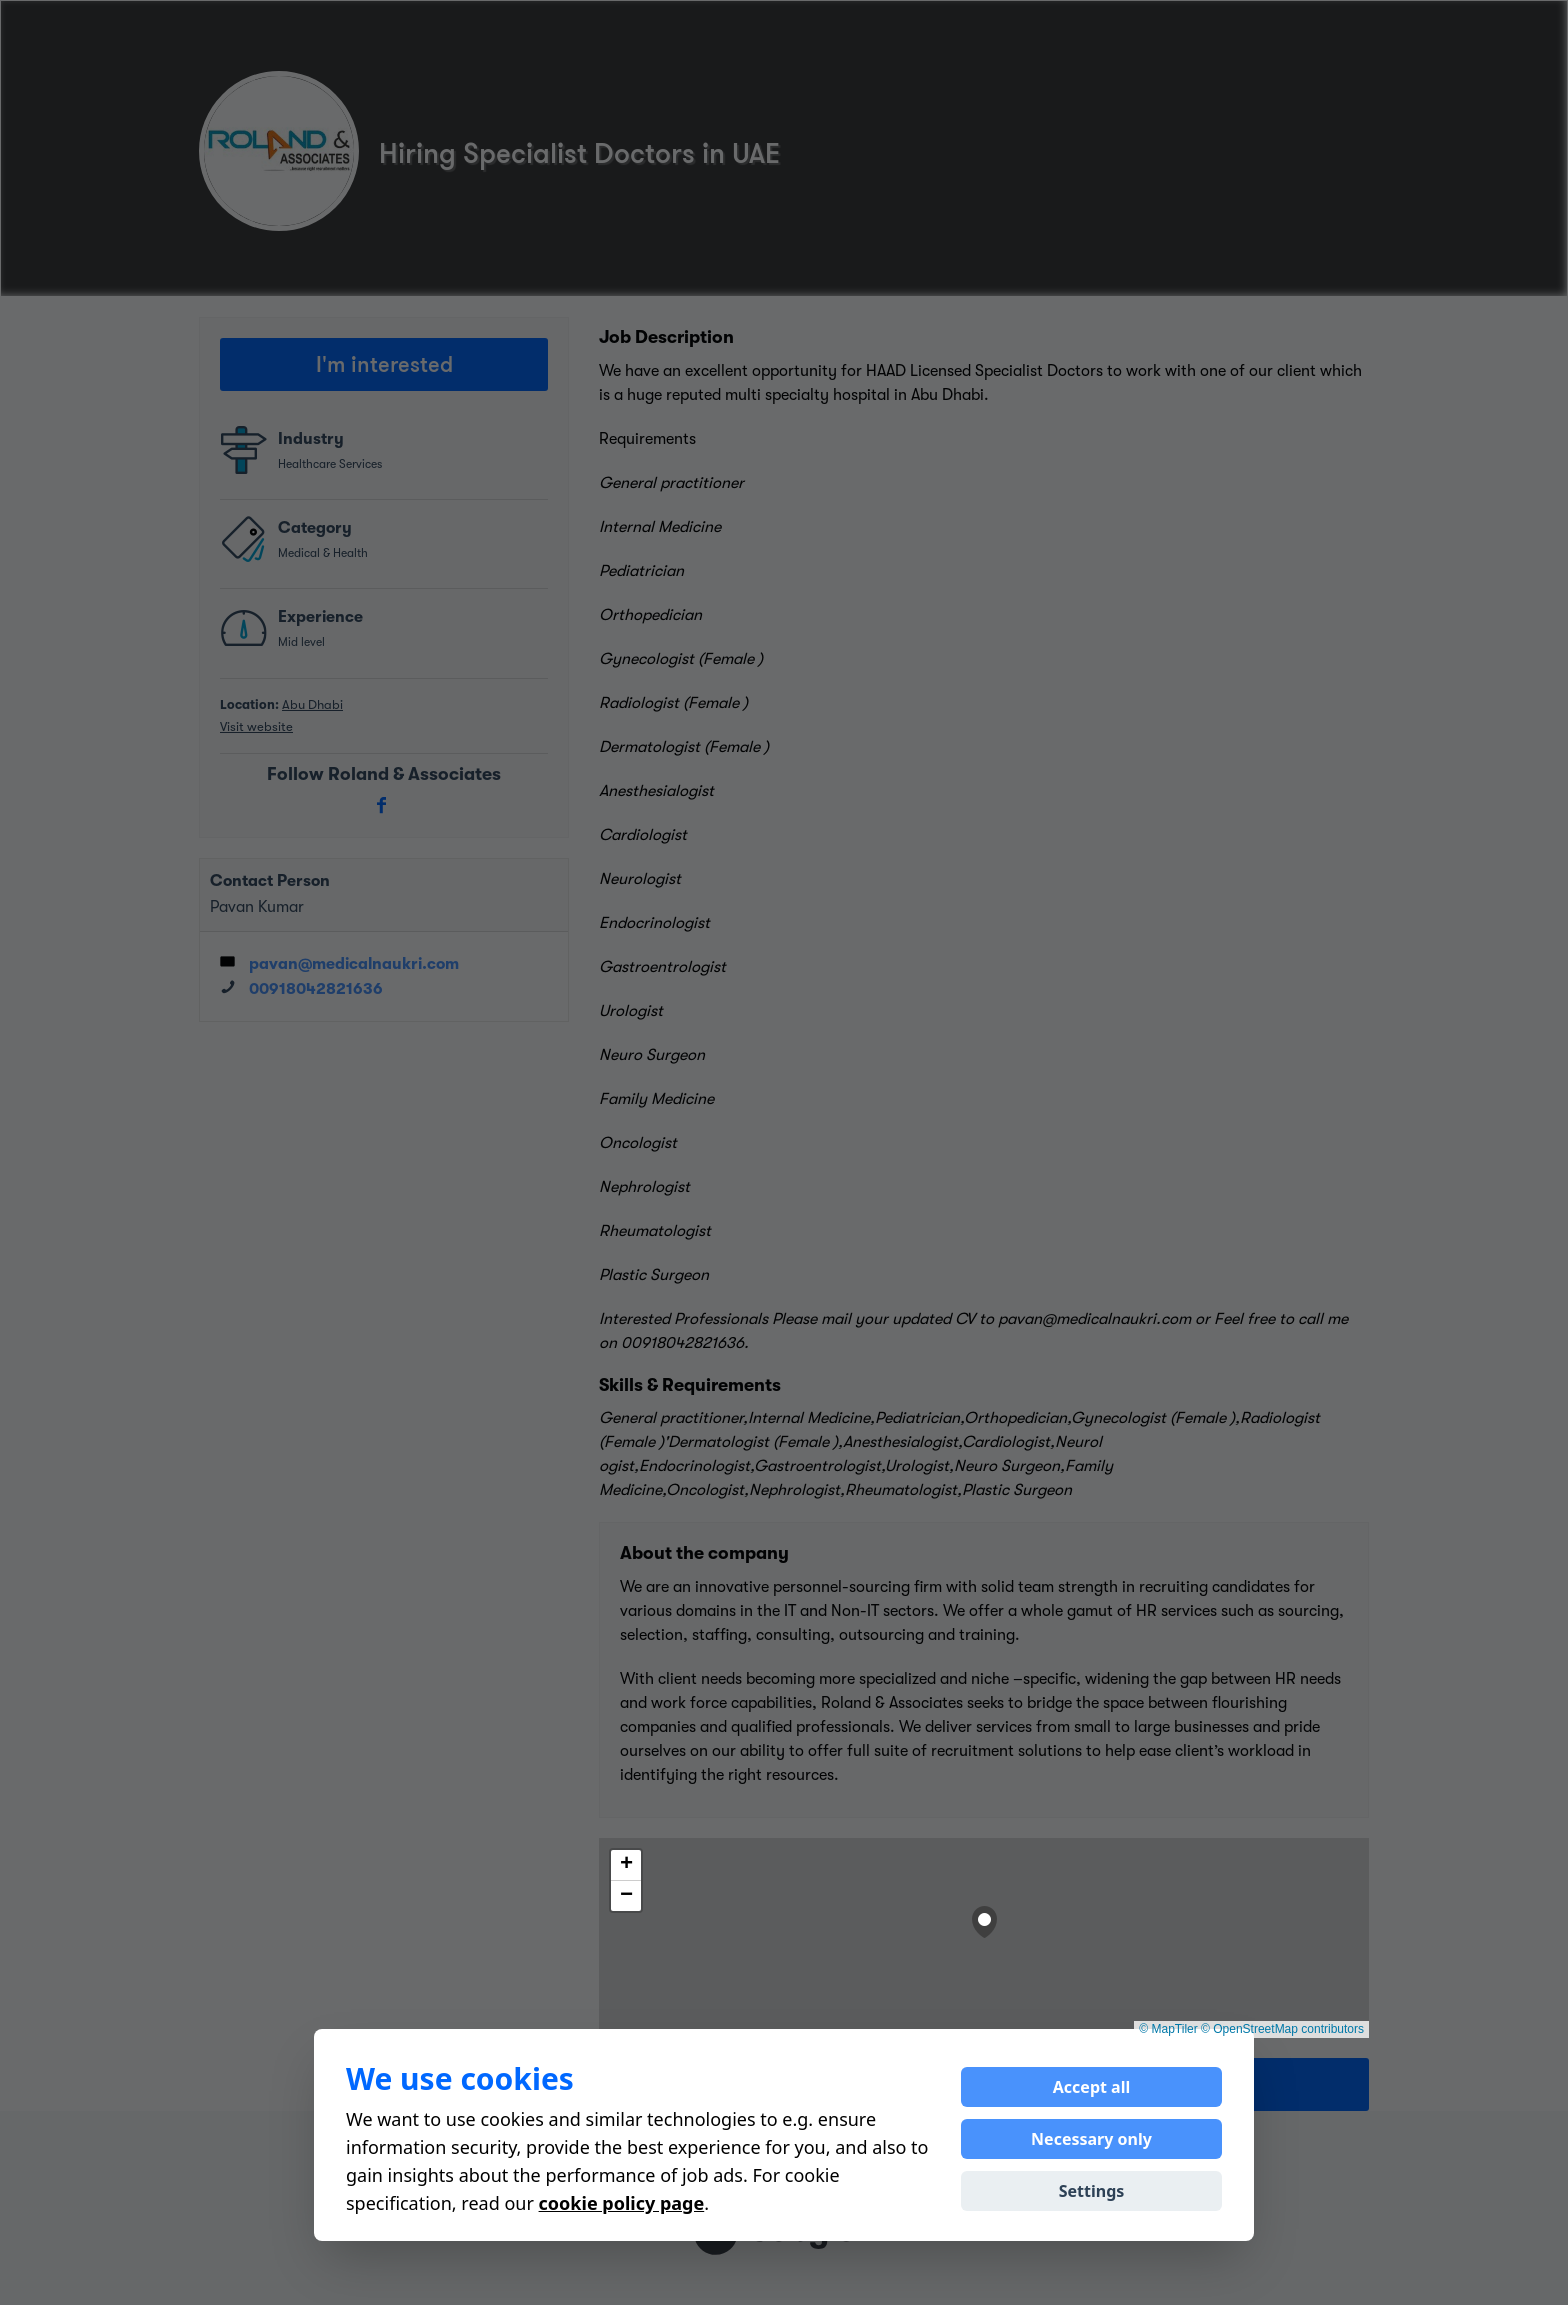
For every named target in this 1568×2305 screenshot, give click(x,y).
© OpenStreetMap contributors (1282, 2029)
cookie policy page (622, 2203)
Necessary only (1091, 2139)
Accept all (1091, 2087)
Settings (1092, 2191)
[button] (984, 1917)
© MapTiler (1168, 2029)
